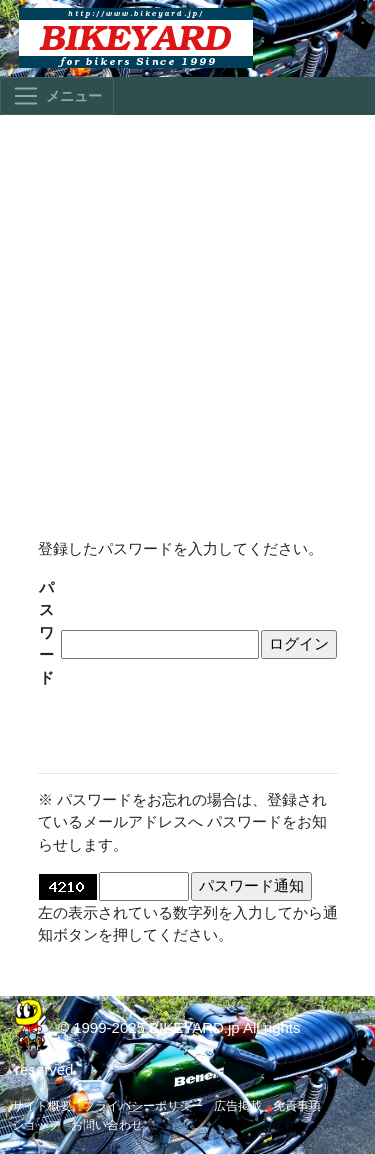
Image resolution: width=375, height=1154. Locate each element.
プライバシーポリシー (143, 1106)
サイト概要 (42, 1106)
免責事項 (297, 1106)
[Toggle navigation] (57, 96)
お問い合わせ (107, 1125)
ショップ (36, 1125)
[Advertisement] (187, 317)
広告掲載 (238, 1106)
